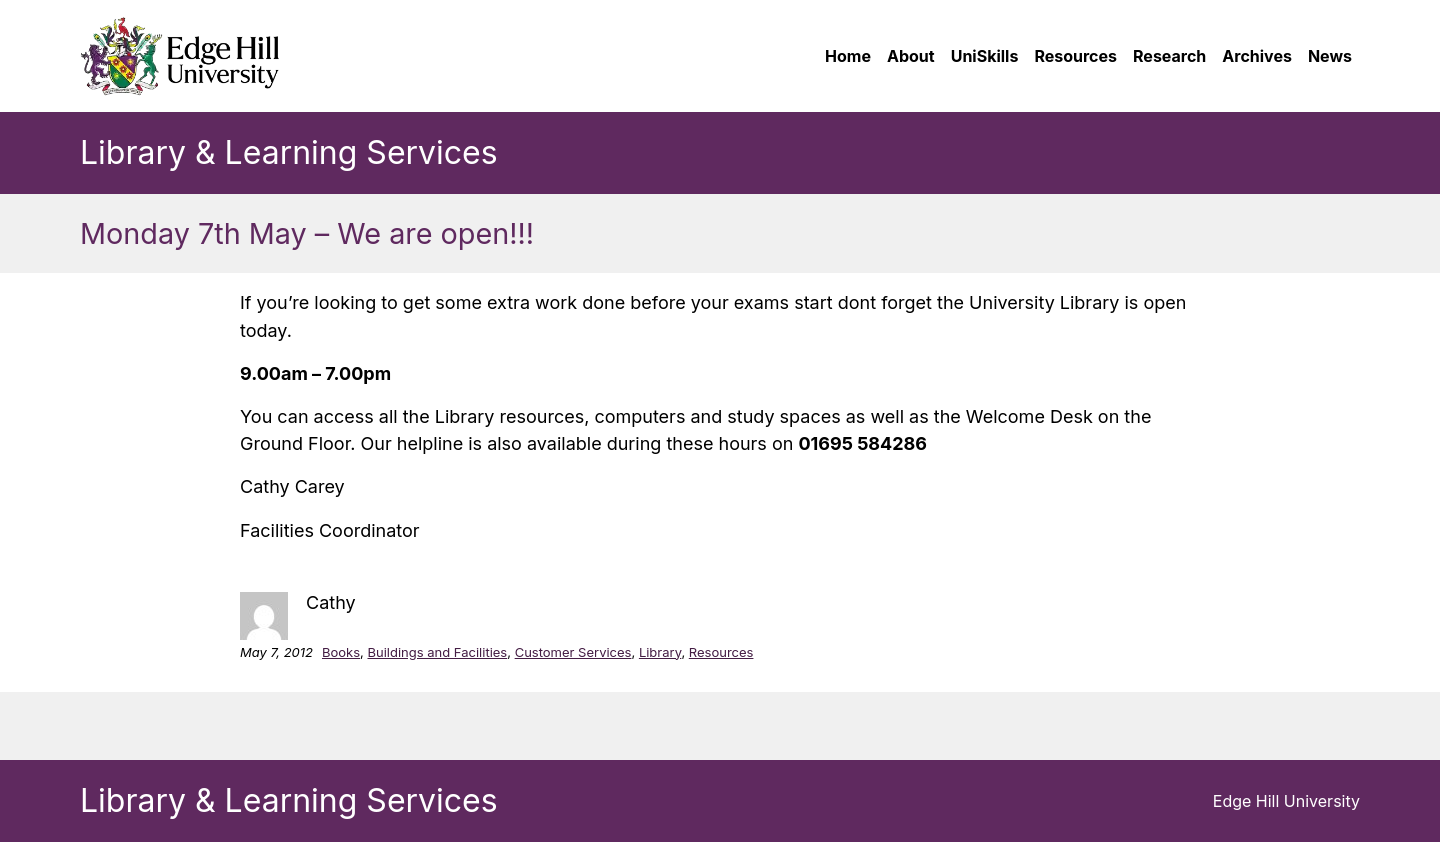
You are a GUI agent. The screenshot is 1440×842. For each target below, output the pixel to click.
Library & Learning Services (289, 152)
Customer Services (573, 652)
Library (660, 652)
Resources (721, 652)
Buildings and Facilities (437, 652)
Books (341, 652)
